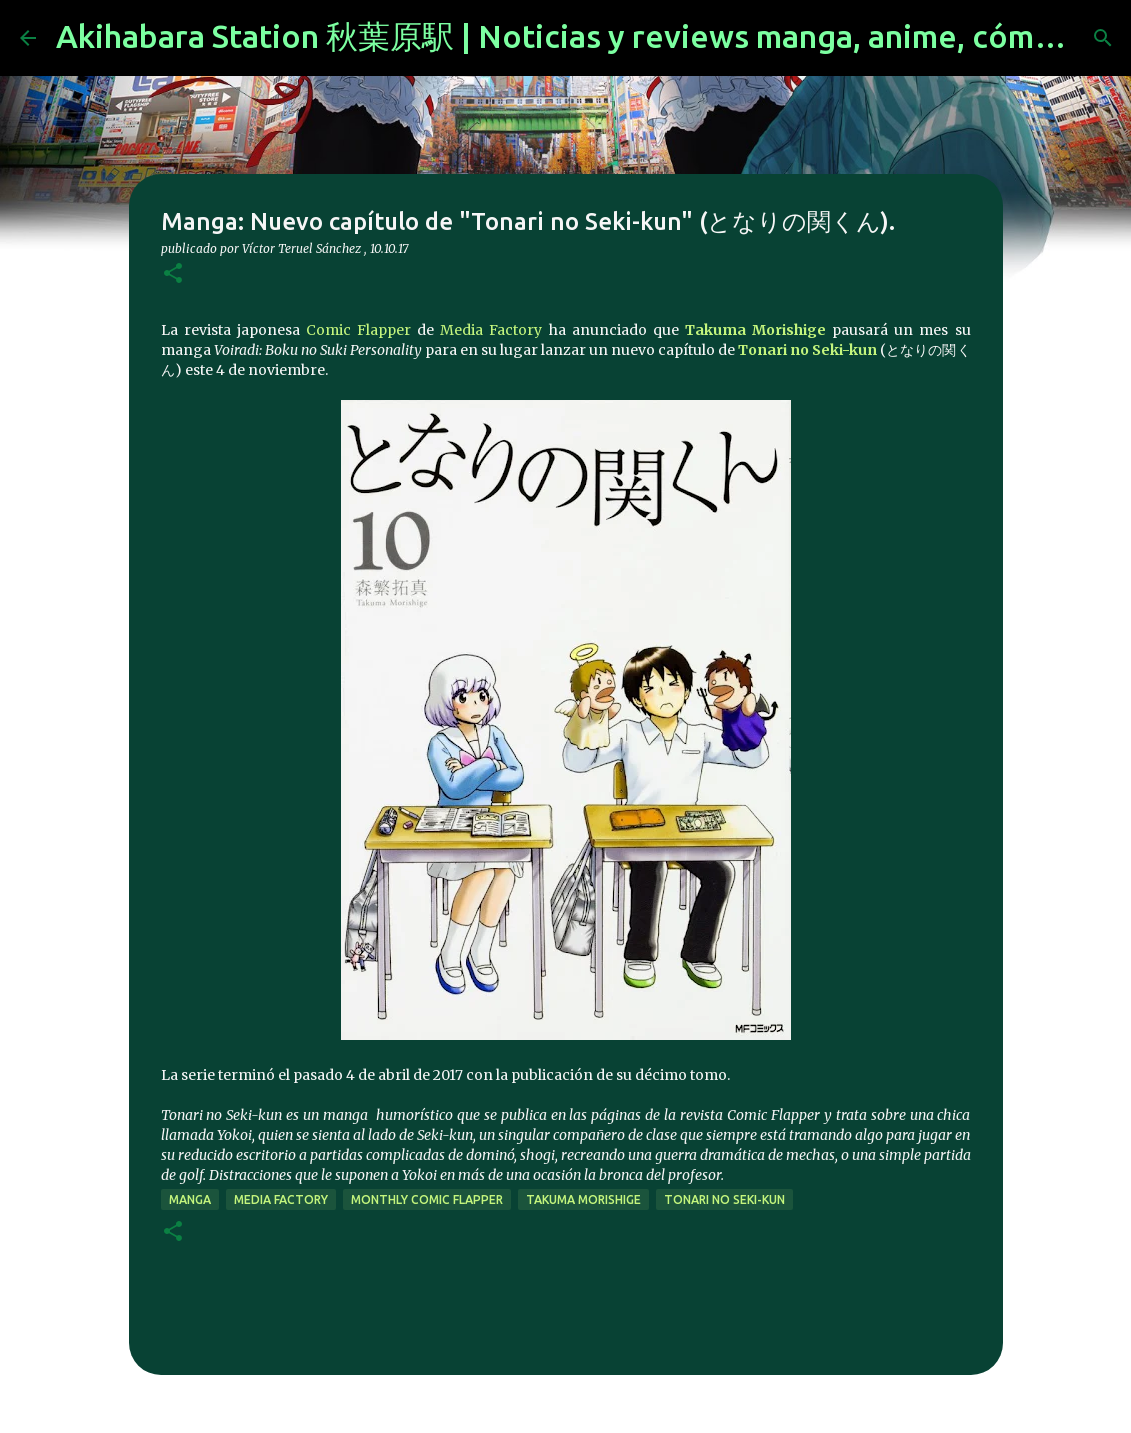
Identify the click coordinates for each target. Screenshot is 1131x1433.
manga (190, 1199)
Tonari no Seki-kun (807, 350)
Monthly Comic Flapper (427, 1199)
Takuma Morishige (755, 330)
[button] (173, 274)
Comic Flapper (358, 330)
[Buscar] (1103, 38)
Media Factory (491, 330)
